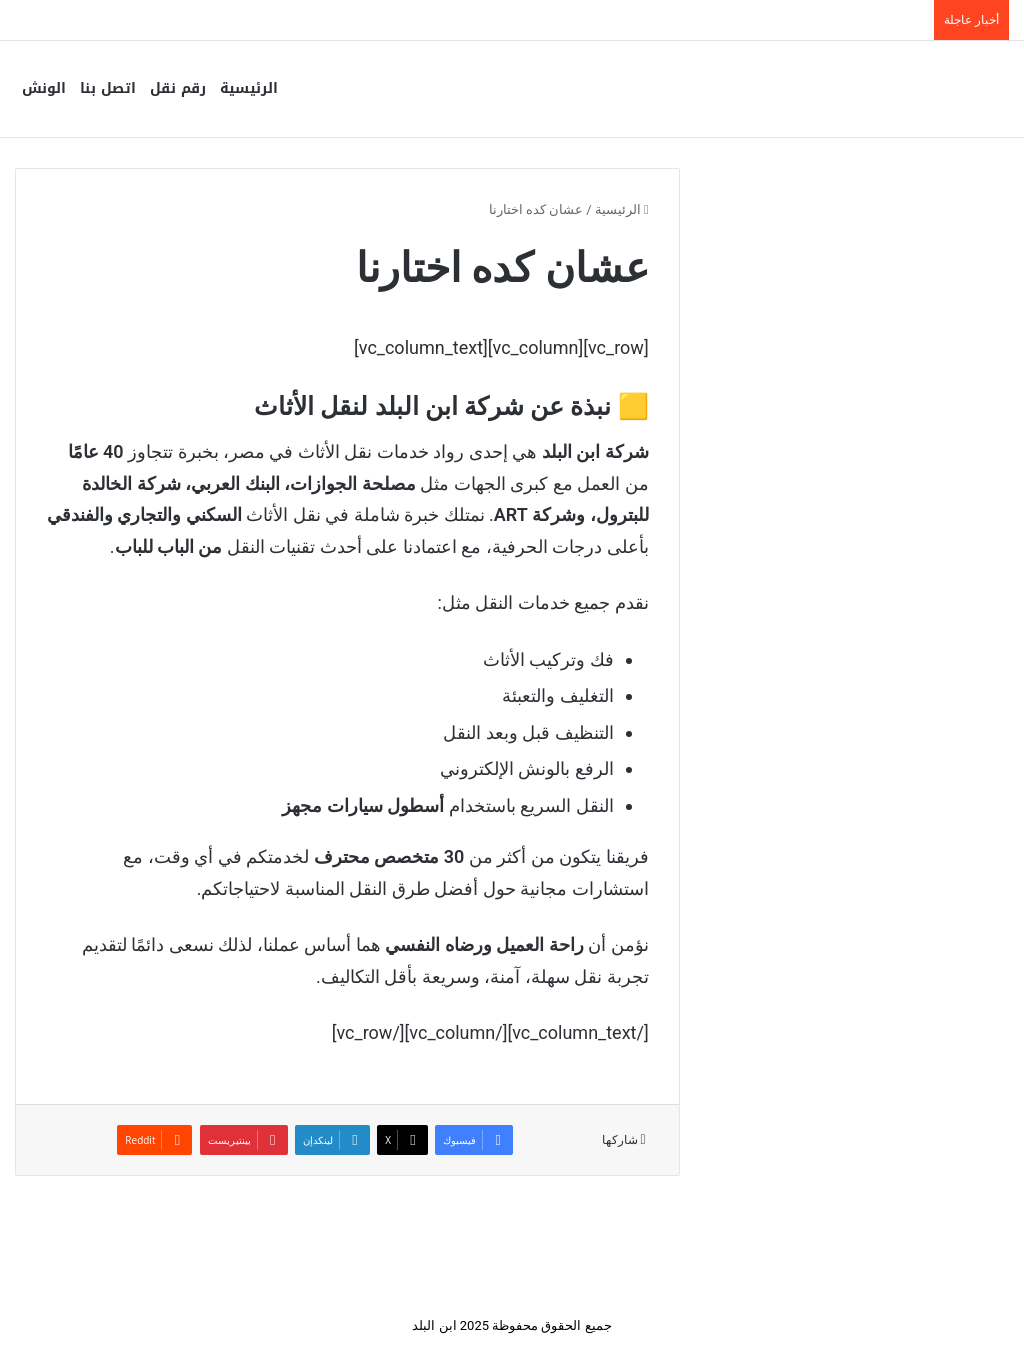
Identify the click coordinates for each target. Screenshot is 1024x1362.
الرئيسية (249, 88)
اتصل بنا (108, 88)
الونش (44, 88)
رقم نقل (178, 88)
